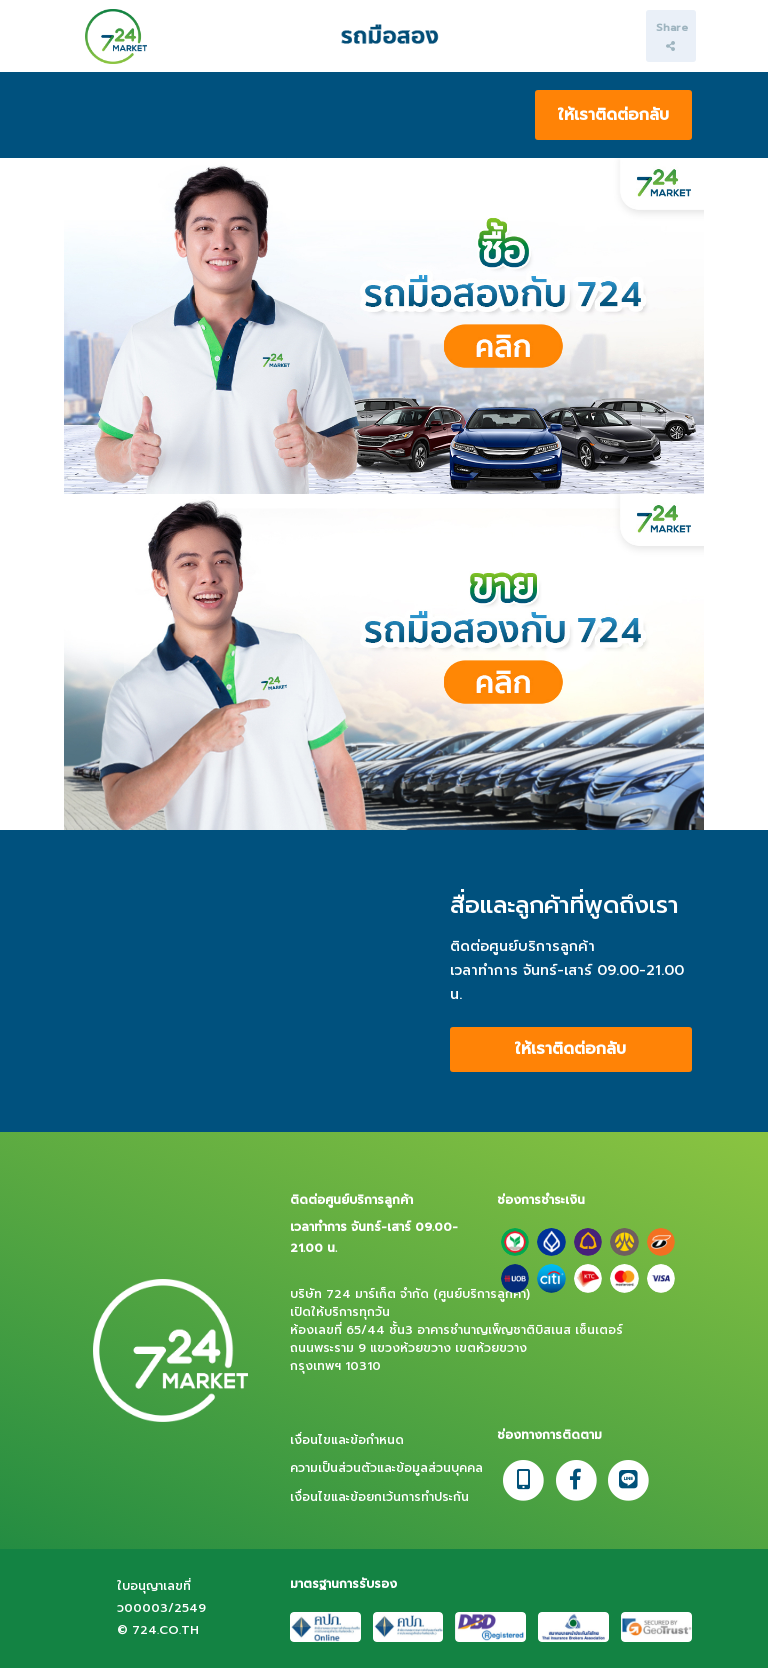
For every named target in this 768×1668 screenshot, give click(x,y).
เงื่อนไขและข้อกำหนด (347, 1440)
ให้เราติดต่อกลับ (613, 115)
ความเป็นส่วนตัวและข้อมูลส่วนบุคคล (386, 1468)
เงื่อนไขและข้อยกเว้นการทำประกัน (379, 1497)
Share (672, 35)
